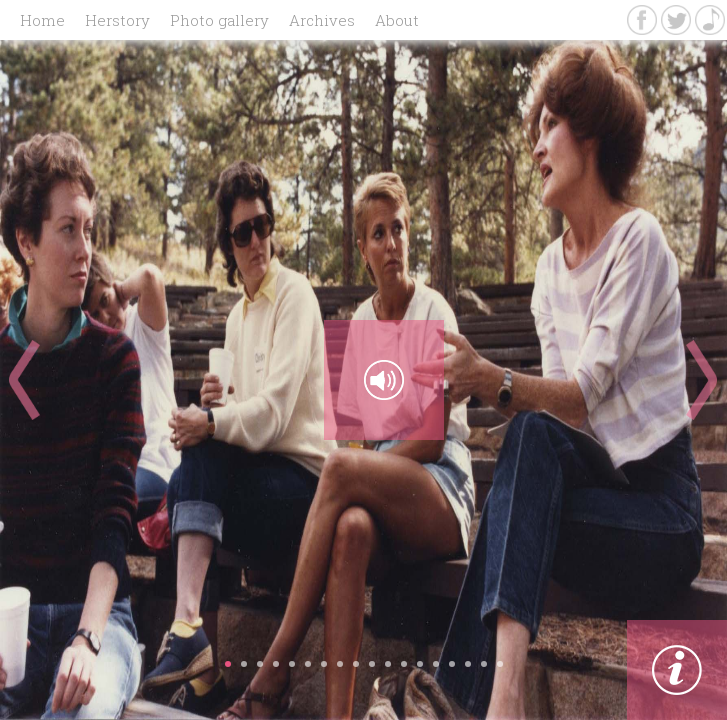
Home (42, 20)
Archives (322, 20)
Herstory (117, 20)
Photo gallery (219, 20)
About (397, 20)
